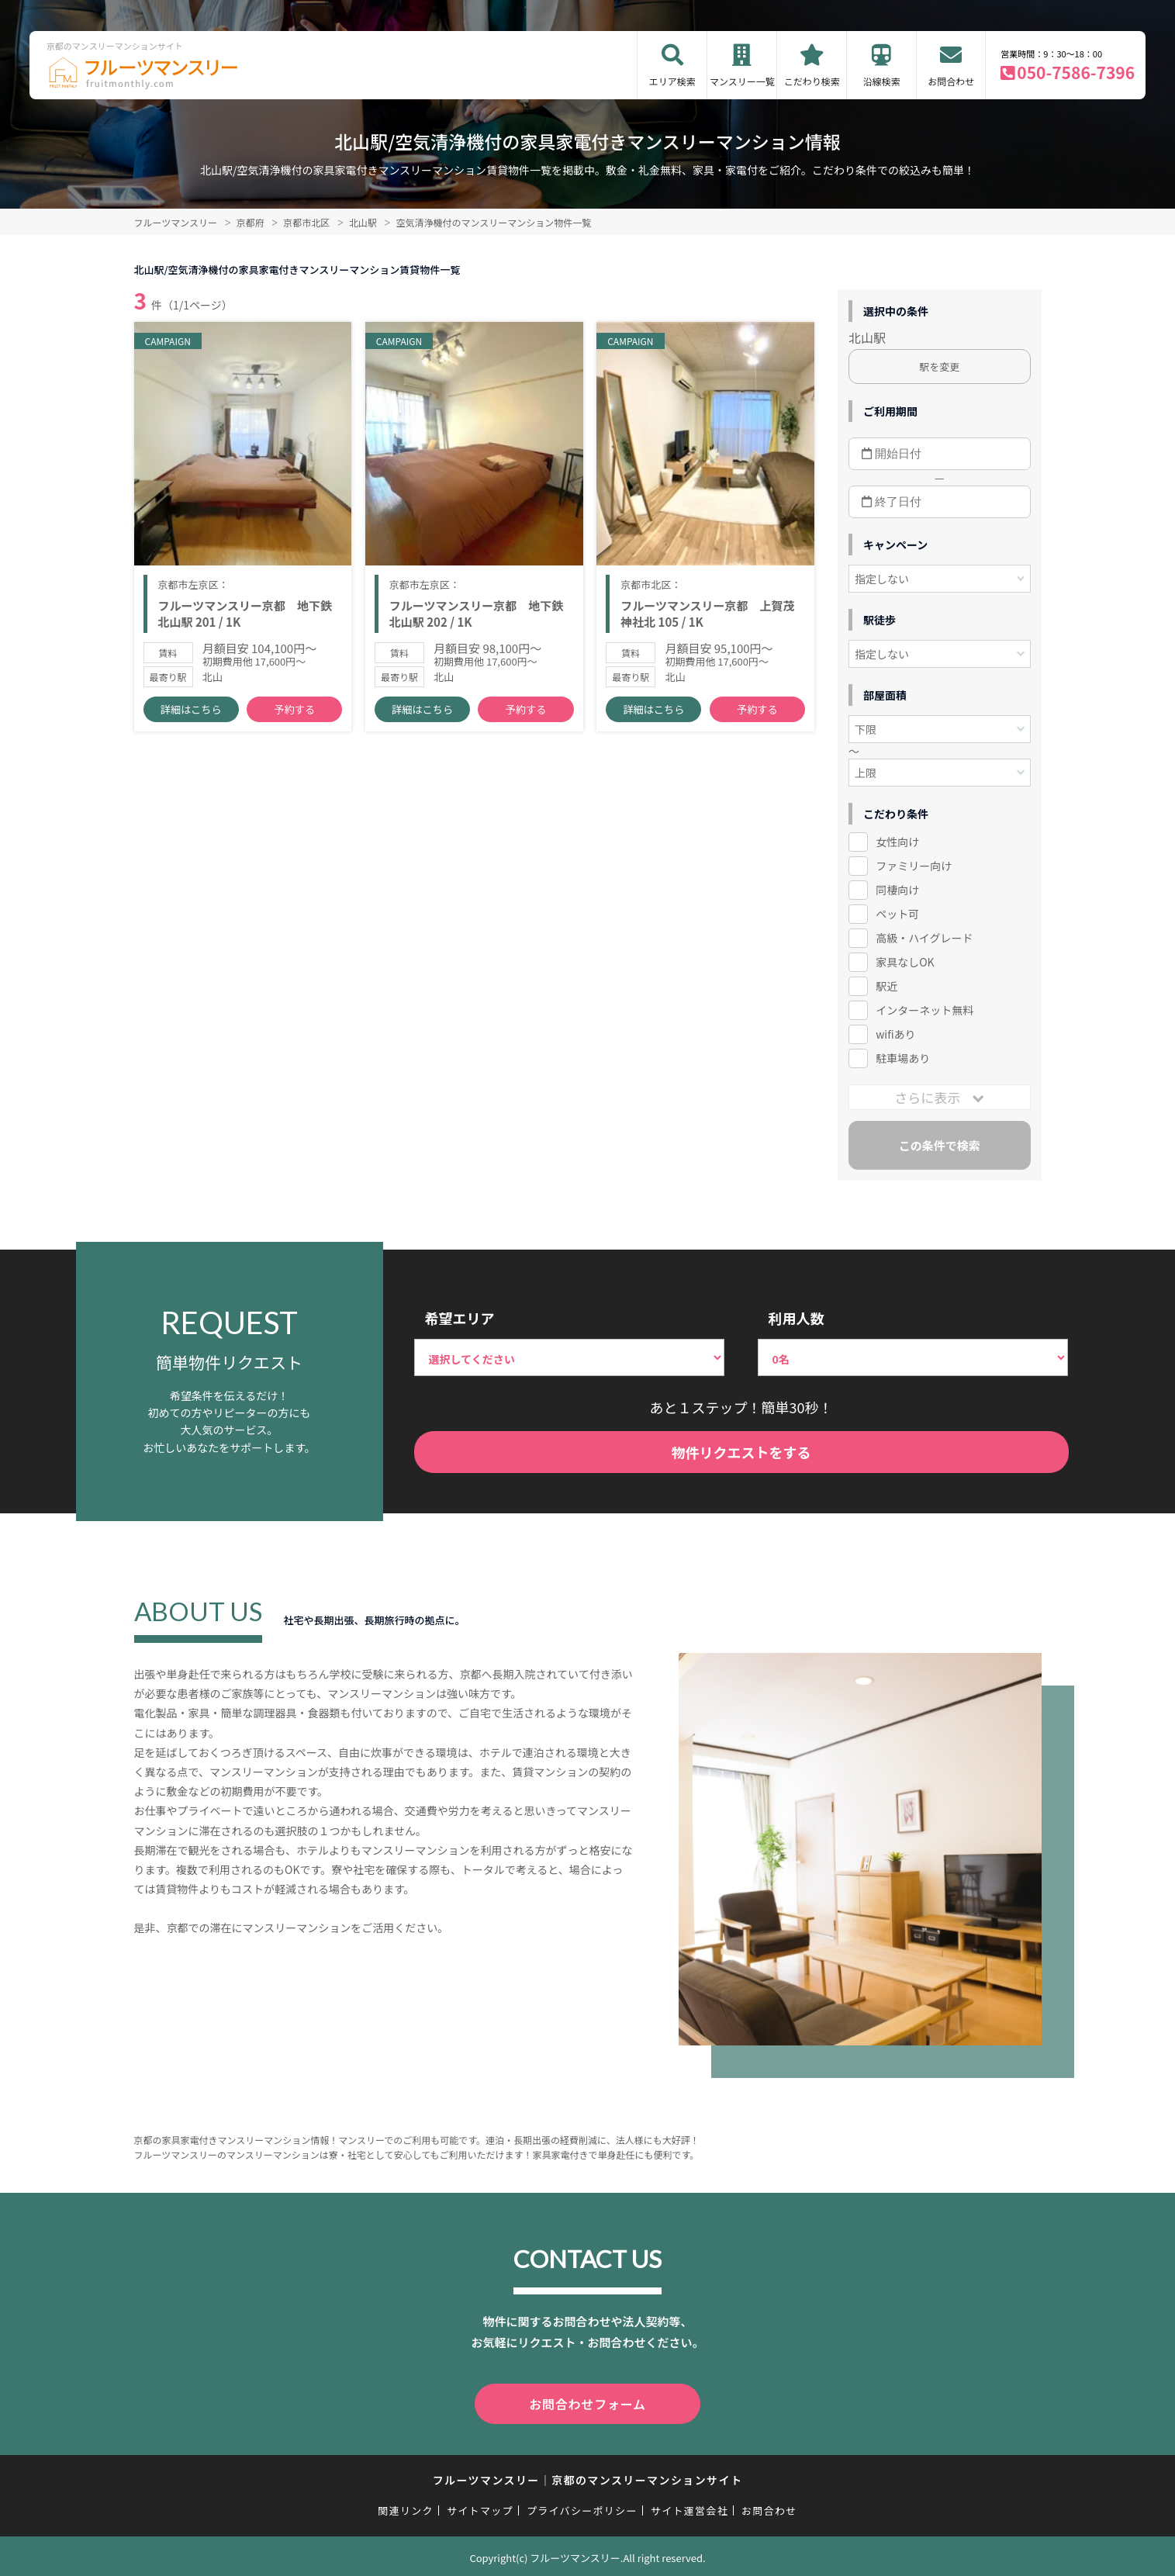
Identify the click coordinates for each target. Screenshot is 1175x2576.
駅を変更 (939, 366)
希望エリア (460, 1318)
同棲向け (897, 889)
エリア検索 (672, 81)
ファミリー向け (914, 865)
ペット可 (897, 913)
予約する (295, 714)
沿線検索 (881, 81)
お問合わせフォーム (588, 2402)
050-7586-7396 (1076, 72)
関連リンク (406, 2507)
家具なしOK (905, 962)
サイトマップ (480, 2507)
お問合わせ (951, 81)
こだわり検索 (812, 81)
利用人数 (796, 1318)
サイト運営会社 (689, 2507)
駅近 (886, 986)
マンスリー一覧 (742, 81)
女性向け (897, 841)
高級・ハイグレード (924, 938)
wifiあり (895, 1034)
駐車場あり (903, 1058)
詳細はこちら (191, 714)
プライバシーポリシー (582, 2507)
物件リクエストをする (741, 1452)
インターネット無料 (924, 1010)
